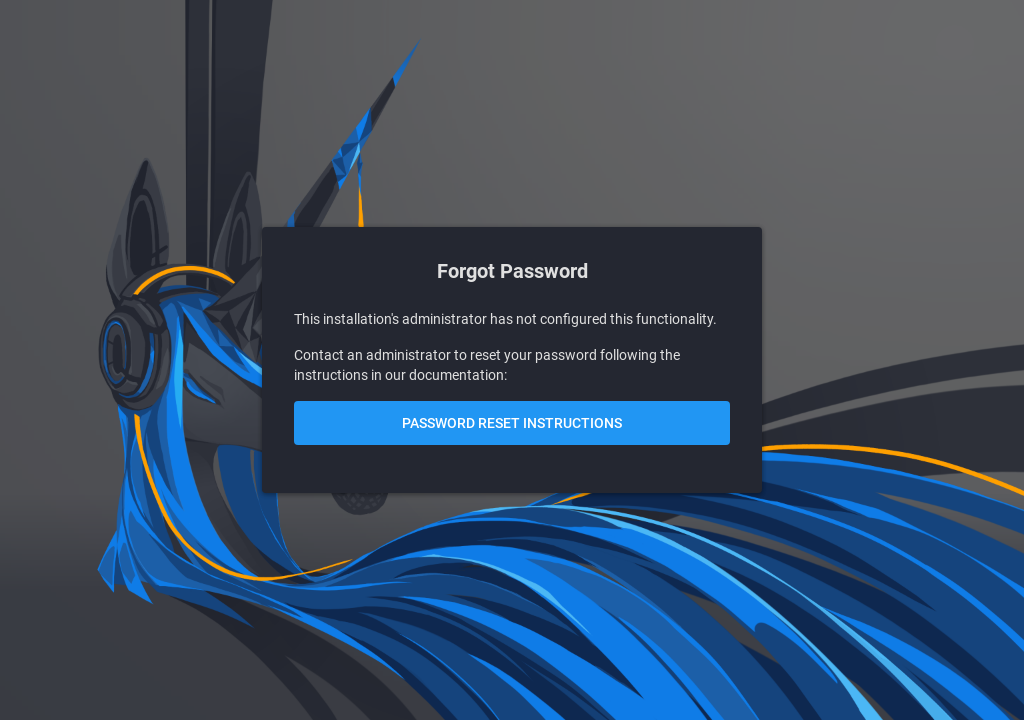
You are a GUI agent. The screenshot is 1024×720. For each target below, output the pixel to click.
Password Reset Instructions (512, 423)
